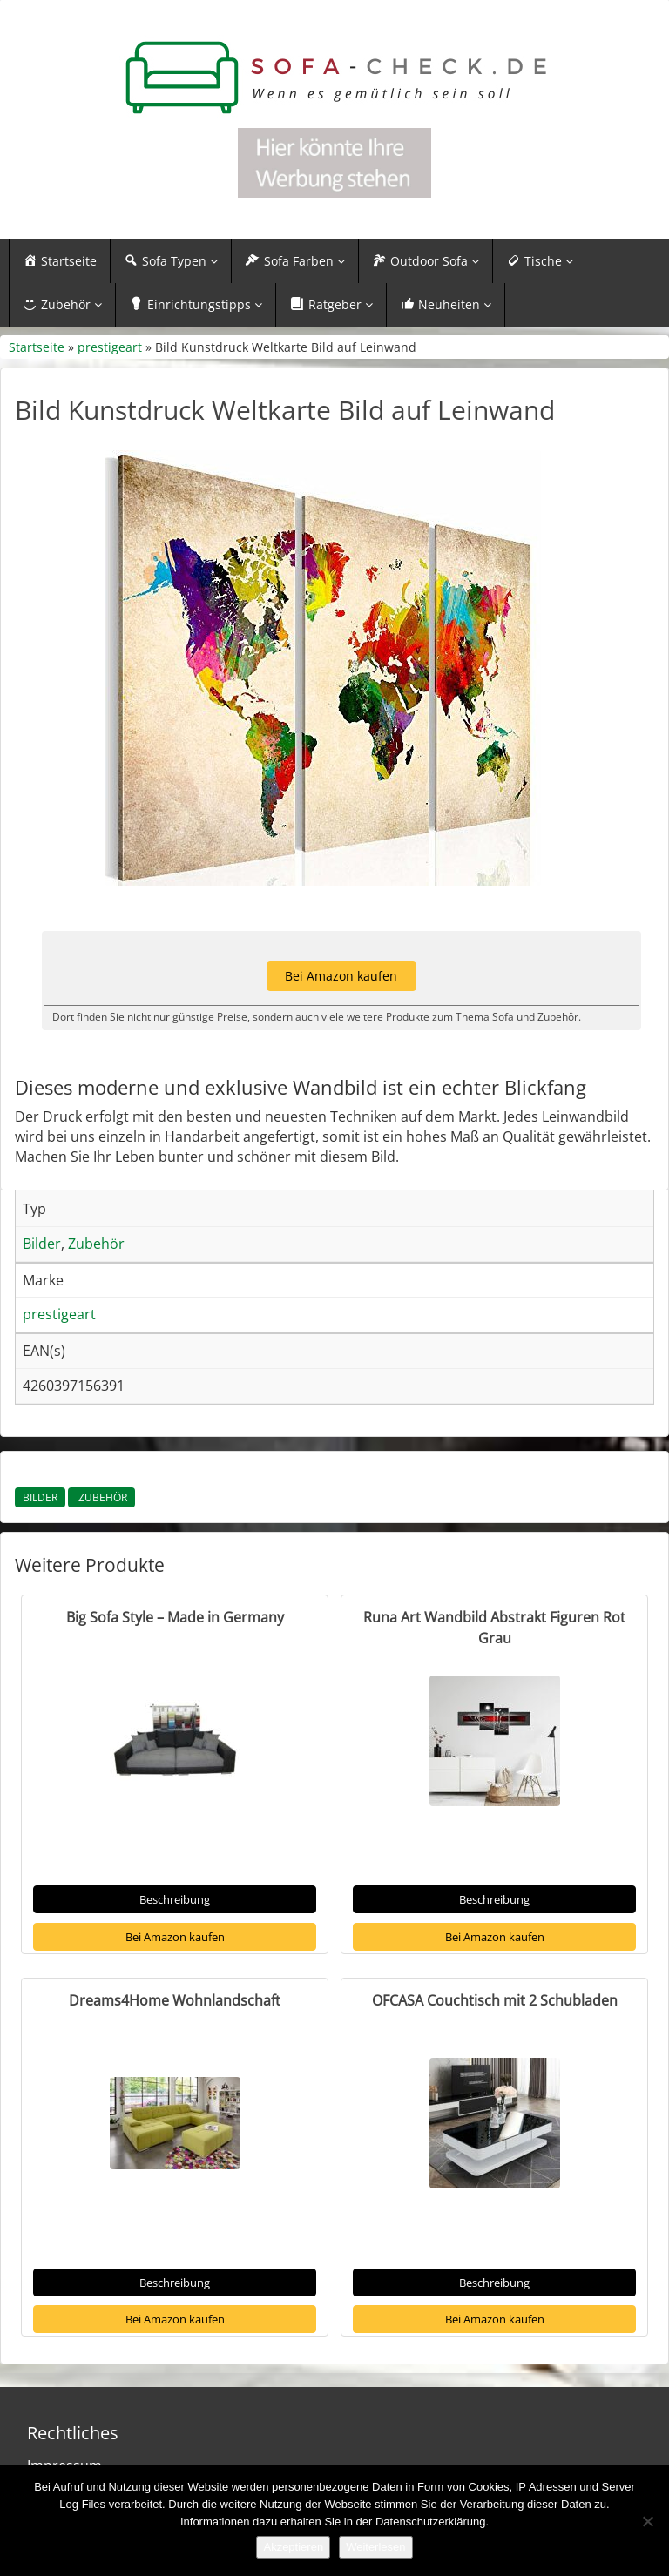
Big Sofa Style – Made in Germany (175, 1617)
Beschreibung (174, 1899)
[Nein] (647, 2521)
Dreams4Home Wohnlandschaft (174, 2000)
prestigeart (110, 347)
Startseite (36, 347)
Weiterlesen (375, 2546)
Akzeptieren (293, 2546)
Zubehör (101, 1497)
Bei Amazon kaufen (175, 1937)
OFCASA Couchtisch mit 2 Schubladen (495, 2000)
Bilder (40, 1497)
